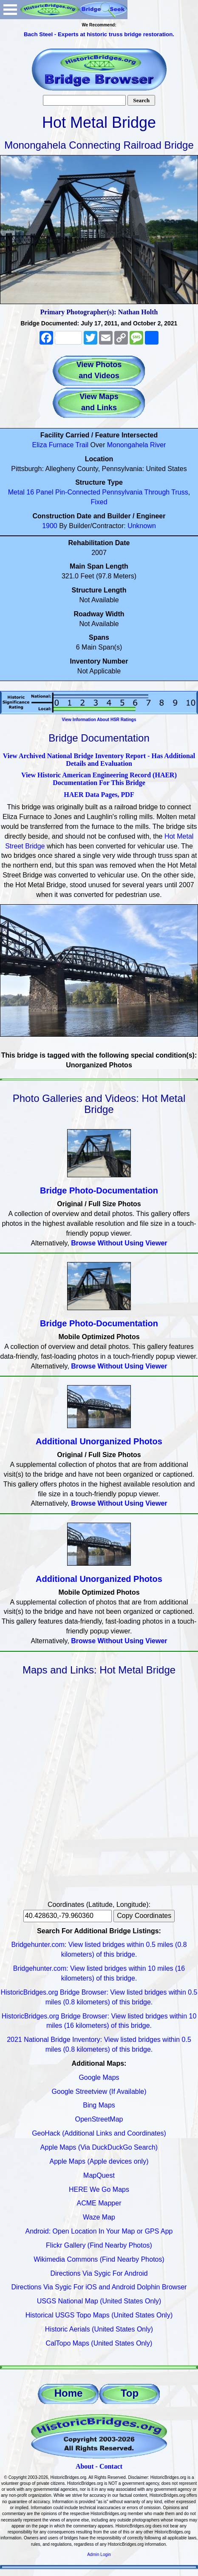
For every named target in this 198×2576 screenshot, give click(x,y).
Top (130, 2393)
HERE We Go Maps (99, 2189)
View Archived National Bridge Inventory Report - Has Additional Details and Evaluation (99, 759)
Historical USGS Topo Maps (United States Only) (99, 2315)
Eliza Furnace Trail (60, 444)
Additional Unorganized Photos (99, 1441)
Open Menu (10, 9)
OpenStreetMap (99, 2119)
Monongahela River (136, 444)
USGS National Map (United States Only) (99, 2301)
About (85, 2466)
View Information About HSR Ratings (99, 719)
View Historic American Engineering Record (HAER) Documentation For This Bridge (99, 778)
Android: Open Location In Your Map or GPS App (99, 2231)
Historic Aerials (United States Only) (99, 2329)
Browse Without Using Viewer (119, 1243)
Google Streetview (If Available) (99, 2091)
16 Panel (39, 492)
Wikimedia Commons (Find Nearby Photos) (99, 2259)
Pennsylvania (122, 492)
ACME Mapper (99, 2203)
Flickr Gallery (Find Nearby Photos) (99, 2245)
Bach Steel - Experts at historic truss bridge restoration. (99, 34)
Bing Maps (99, 2105)
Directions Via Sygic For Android (98, 2273)
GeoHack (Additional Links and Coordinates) (99, 2133)
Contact (110, 2466)
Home (68, 2393)
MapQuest (99, 2175)
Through (157, 492)
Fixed (99, 502)
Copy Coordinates (144, 1915)
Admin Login (99, 2554)
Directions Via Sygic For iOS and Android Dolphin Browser (99, 2287)
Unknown (141, 525)
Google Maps (99, 2077)
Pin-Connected (77, 492)
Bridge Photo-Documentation (99, 1190)
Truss (179, 492)
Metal (16, 492)
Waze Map (99, 2217)
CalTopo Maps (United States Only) (99, 2343)
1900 (49, 525)
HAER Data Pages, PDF (99, 794)
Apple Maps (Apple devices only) (98, 2161)
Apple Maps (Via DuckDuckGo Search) (99, 2147)
